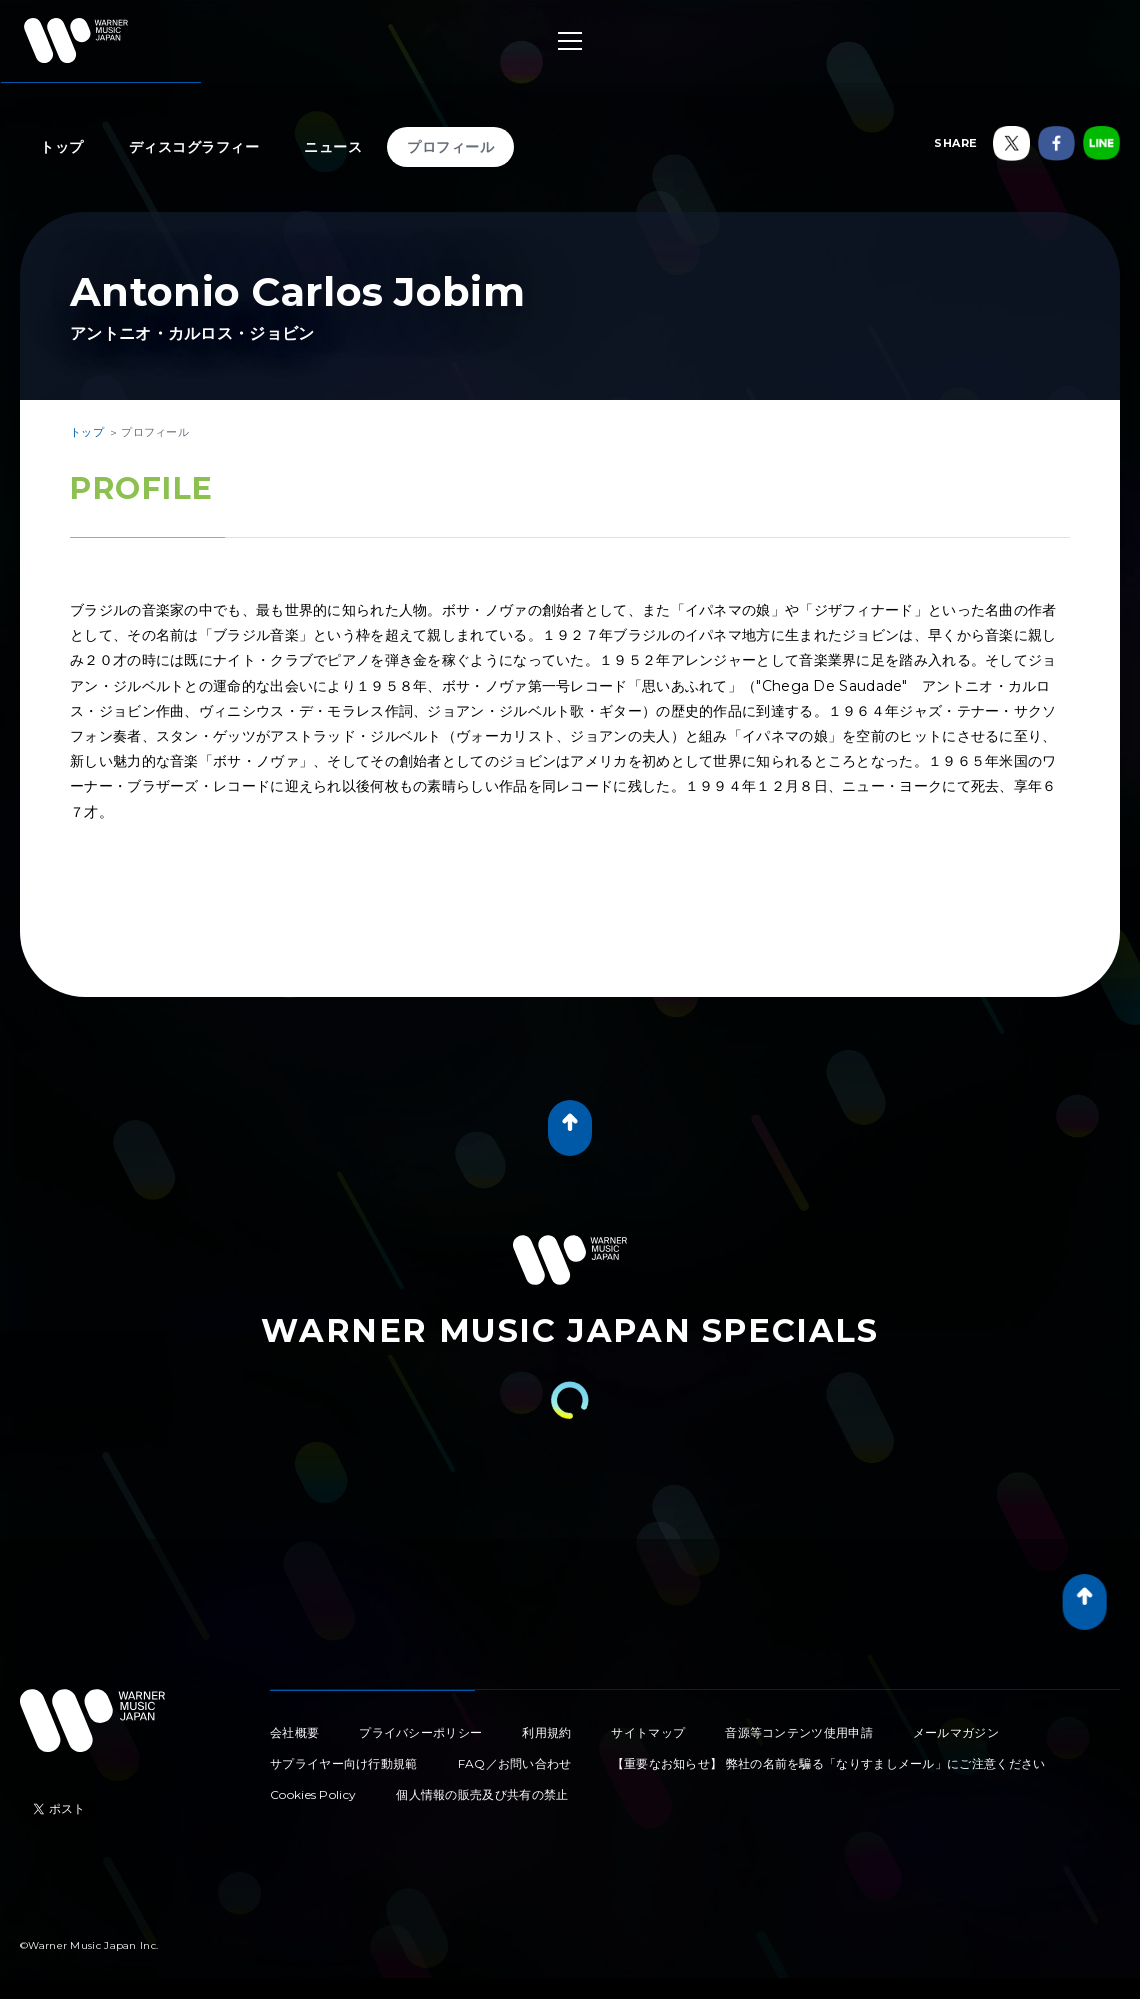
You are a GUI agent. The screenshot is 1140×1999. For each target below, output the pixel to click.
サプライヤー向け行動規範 (344, 1763)
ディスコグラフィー (194, 147)
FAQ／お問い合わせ (515, 1763)
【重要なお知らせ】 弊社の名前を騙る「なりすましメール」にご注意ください (829, 1763)
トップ (62, 147)
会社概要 (294, 1732)
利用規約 (546, 1732)
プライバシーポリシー (420, 1732)
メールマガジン (956, 1732)
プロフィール (450, 147)
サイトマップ (648, 1732)
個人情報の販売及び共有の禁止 (482, 1794)
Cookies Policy (313, 1794)
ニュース (333, 147)
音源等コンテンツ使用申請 (799, 1732)
